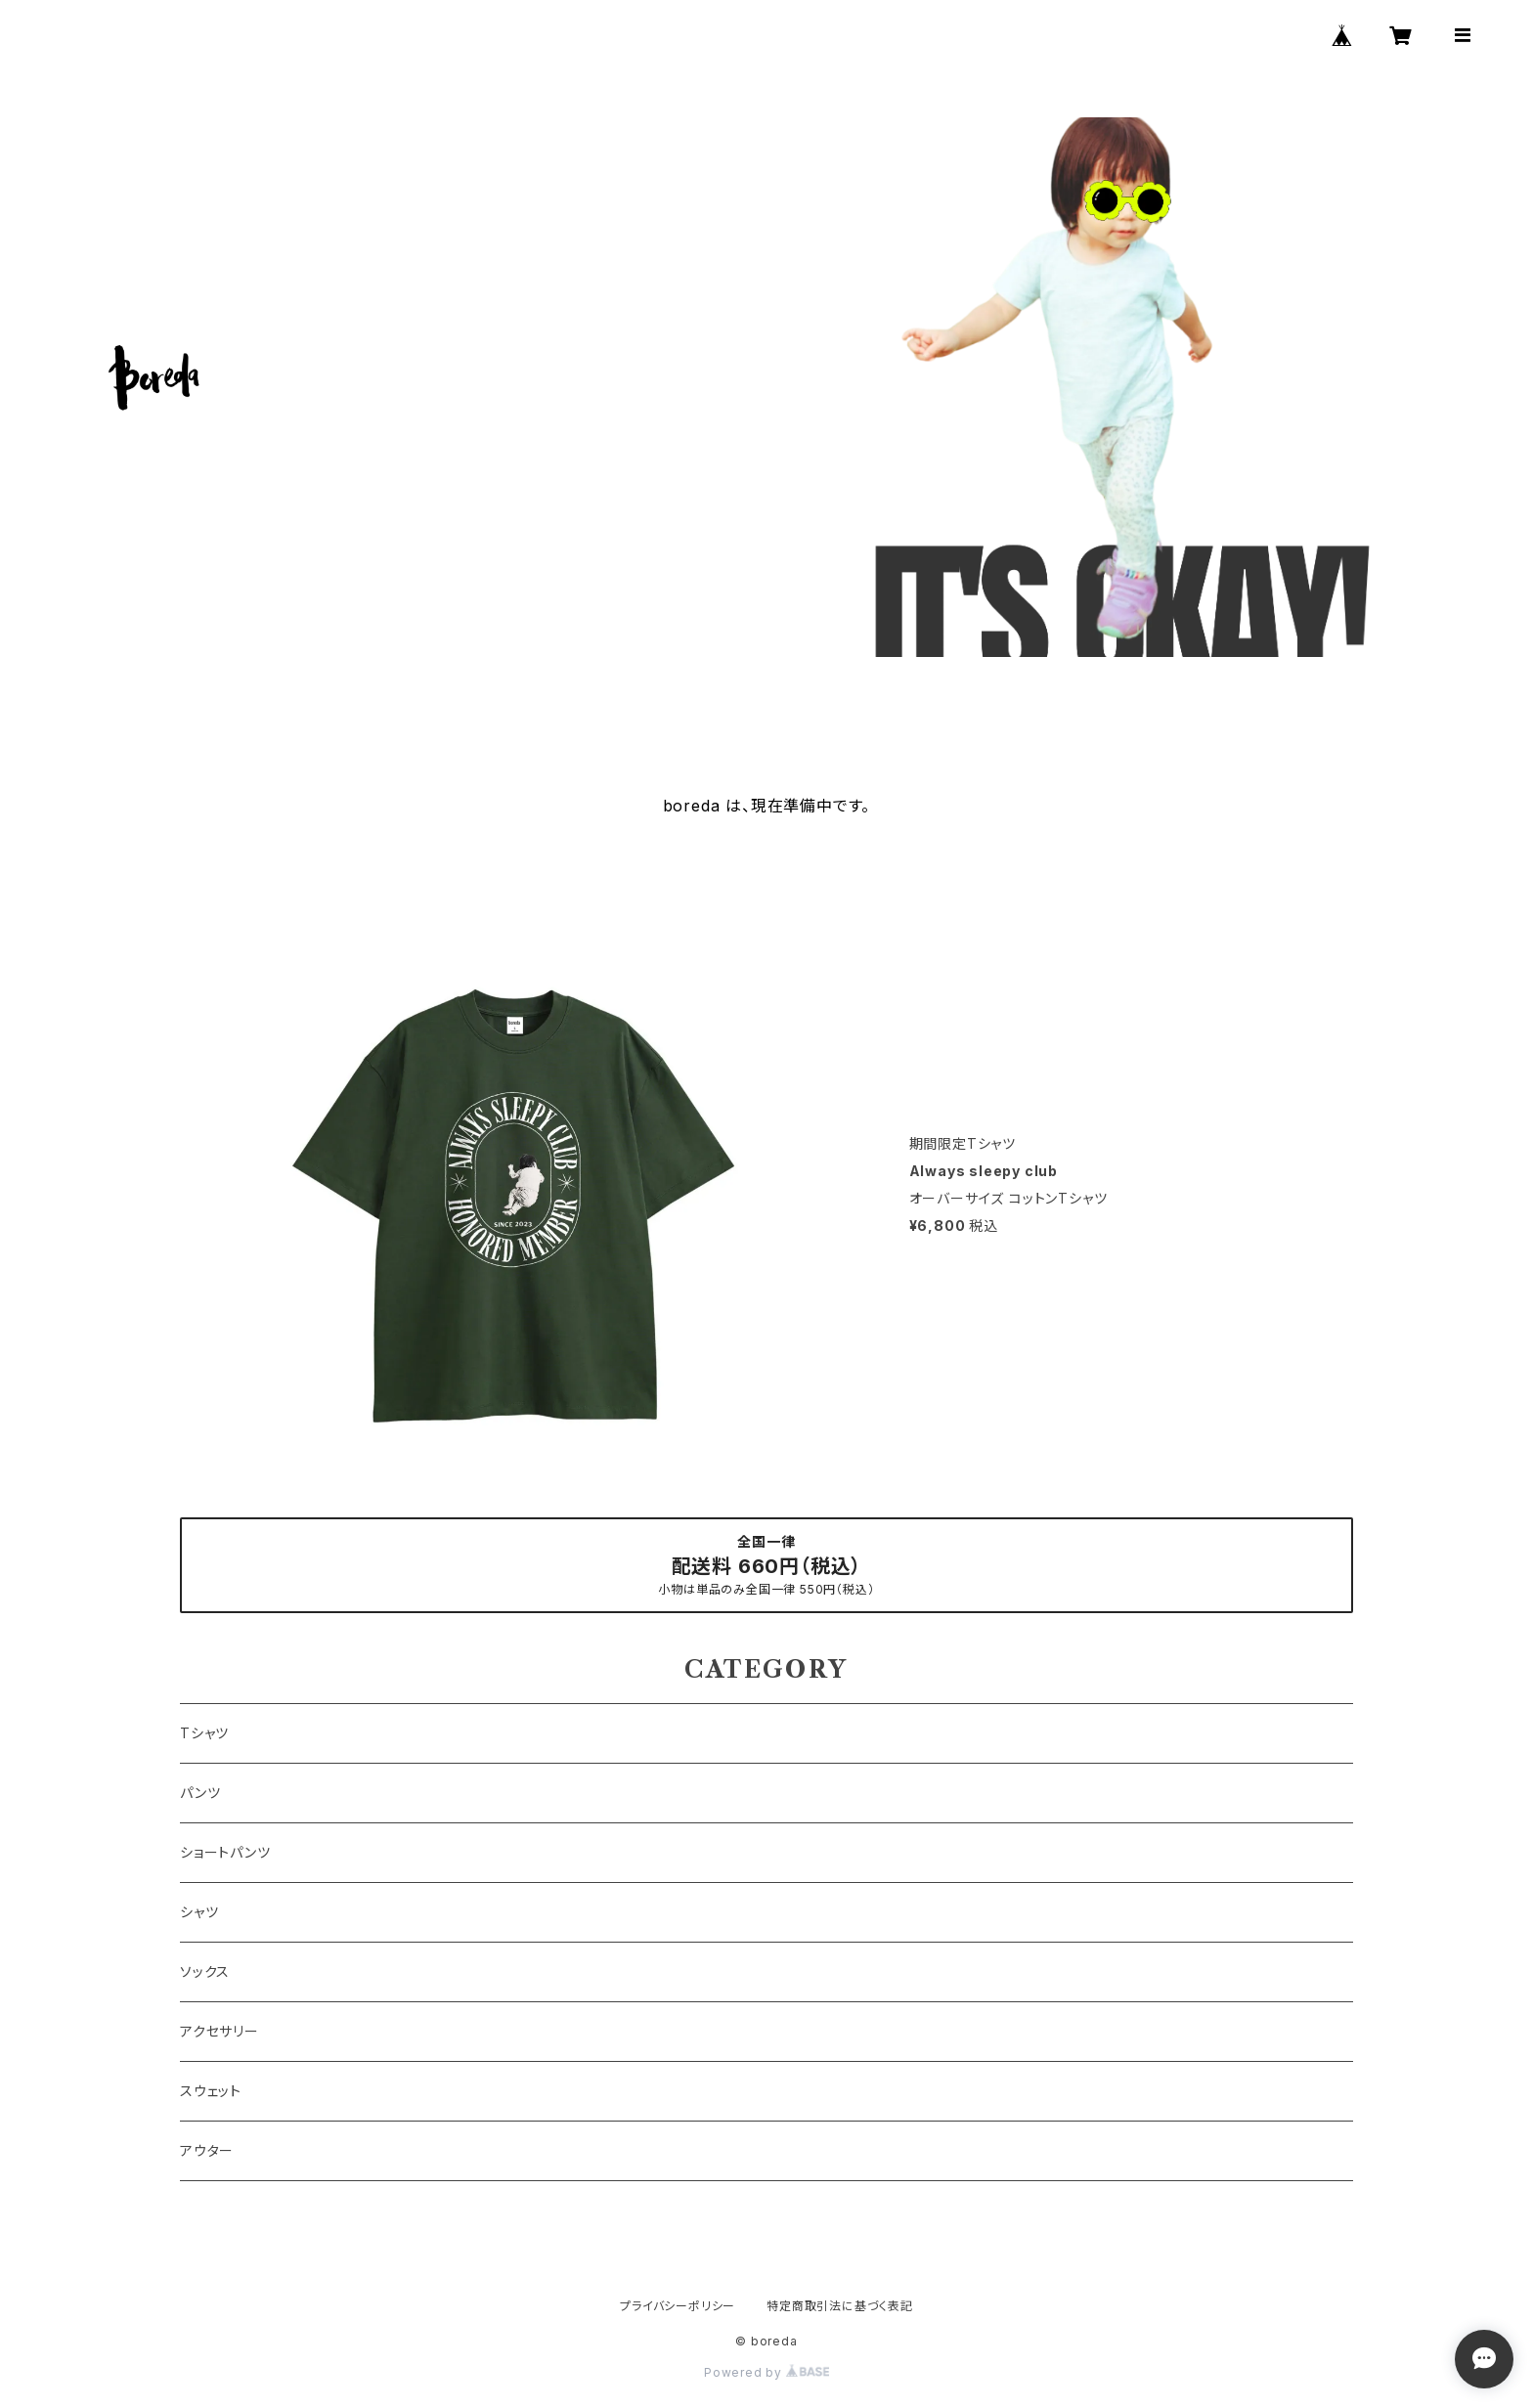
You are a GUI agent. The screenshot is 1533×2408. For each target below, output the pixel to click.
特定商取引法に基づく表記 (839, 2306)
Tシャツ (204, 1733)
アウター (207, 2150)
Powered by (766, 2372)
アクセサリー (219, 2031)
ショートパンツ (225, 1852)
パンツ (200, 1792)
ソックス (205, 1971)
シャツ (199, 1912)
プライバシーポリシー (677, 2306)
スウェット (210, 2090)
